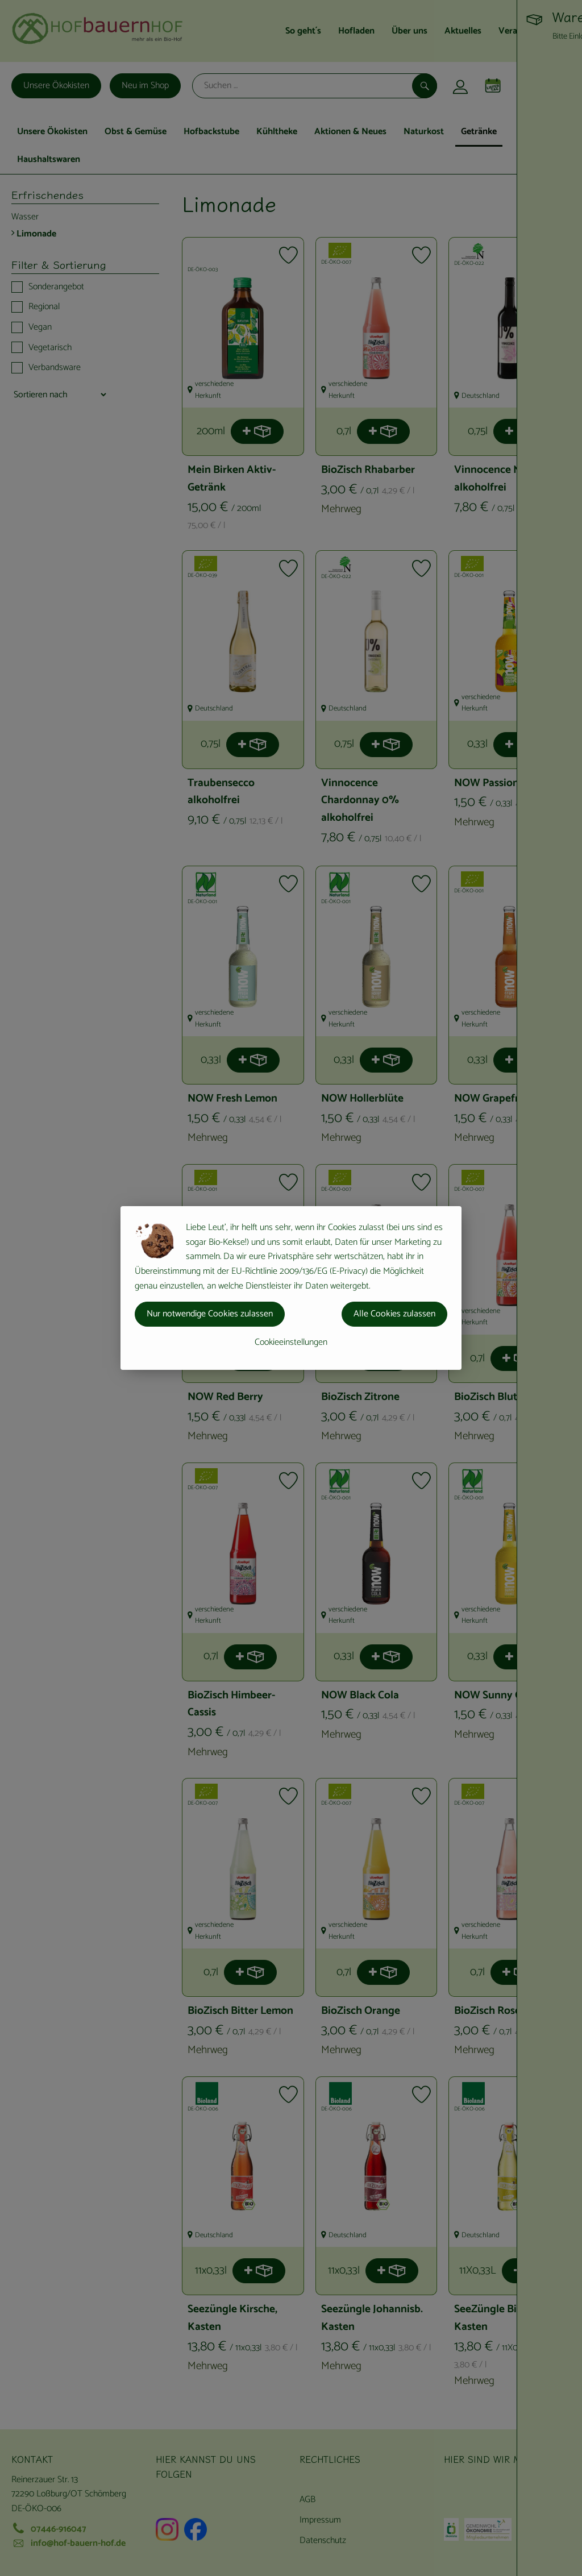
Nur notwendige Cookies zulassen (210, 1314)
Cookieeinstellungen (291, 1342)
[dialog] (291, 1288)
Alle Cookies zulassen (394, 1314)
